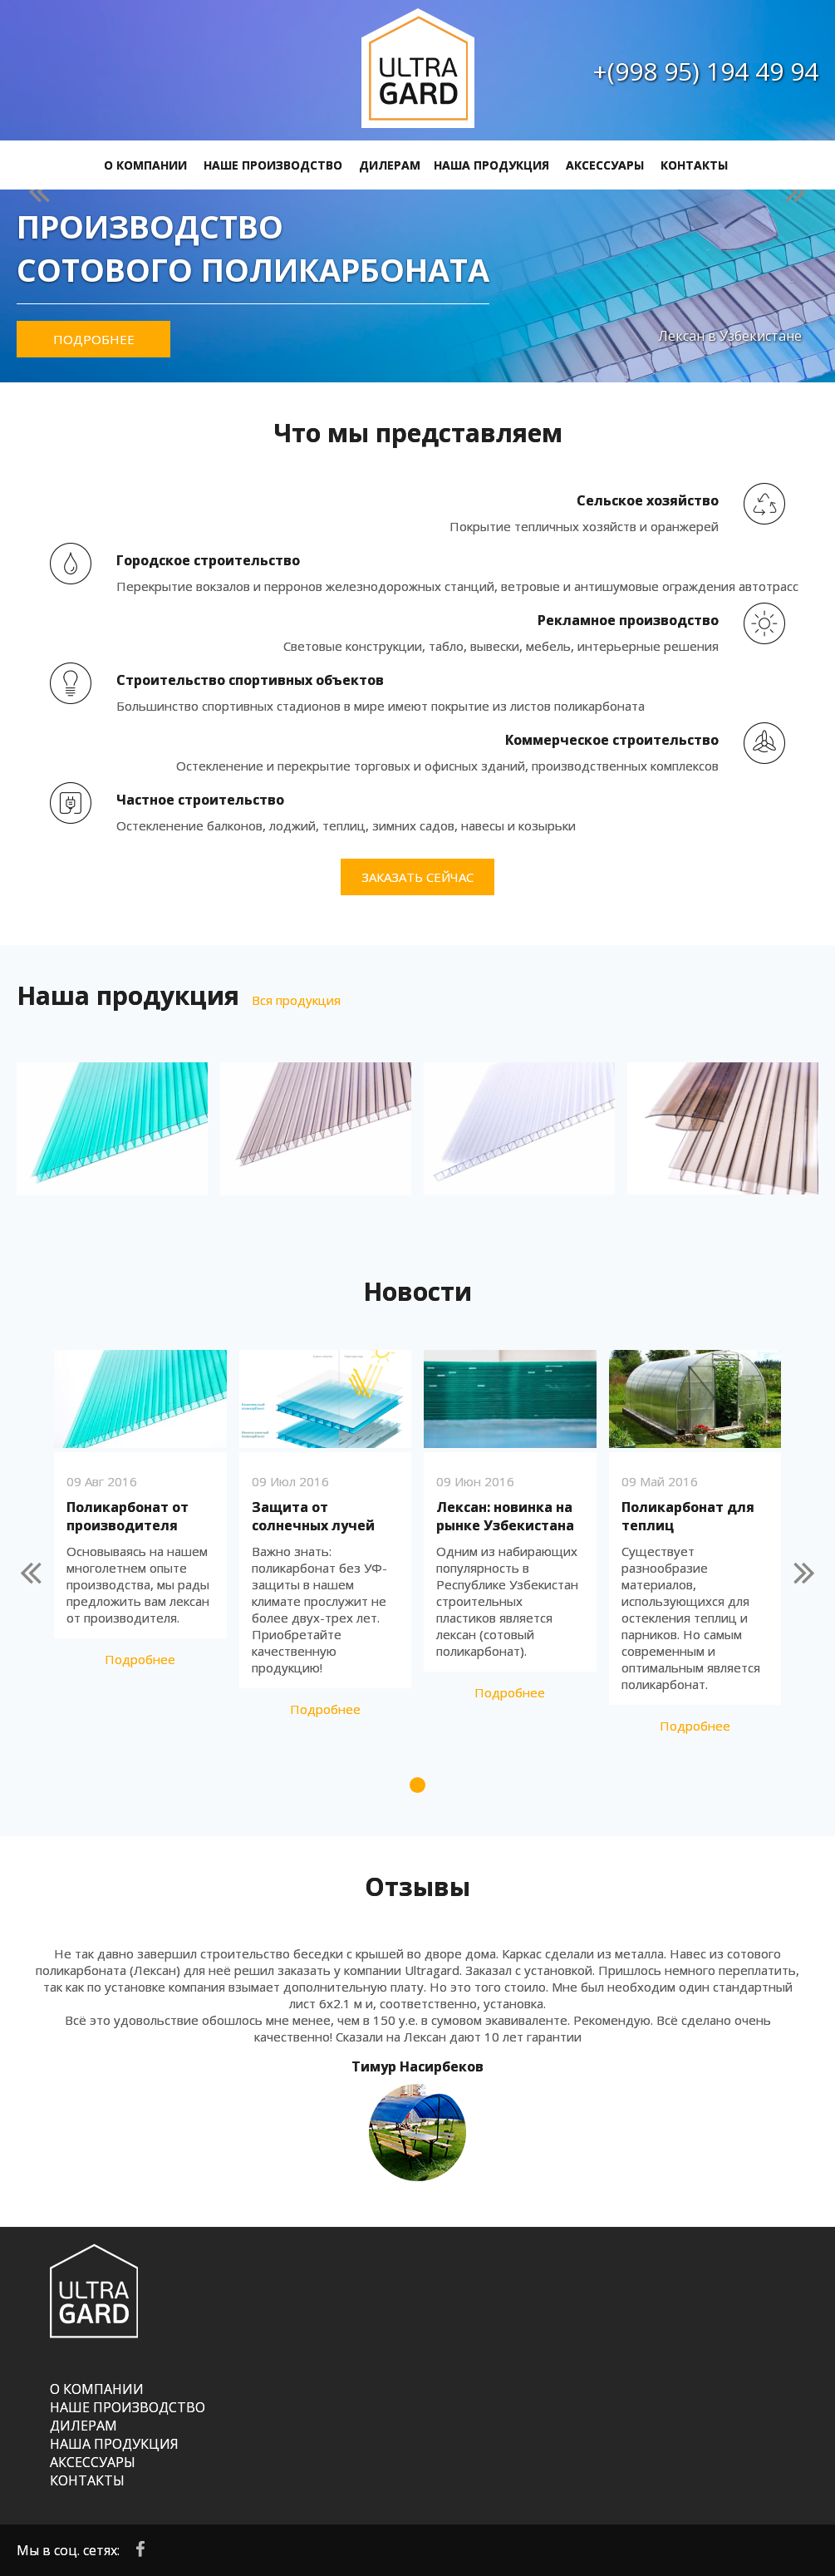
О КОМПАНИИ (145, 165)
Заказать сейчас (417, 877)
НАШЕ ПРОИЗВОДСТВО (273, 165)
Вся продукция (296, 1000)
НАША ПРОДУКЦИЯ (491, 165)
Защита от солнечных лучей (313, 1516)
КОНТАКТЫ (694, 165)
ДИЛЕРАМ (389, 165)
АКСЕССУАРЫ (605, 165)
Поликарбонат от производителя (127, 1516)
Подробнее (94, 339)
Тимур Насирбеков (417, 2066)
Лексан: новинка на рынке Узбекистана (505, 1516)
